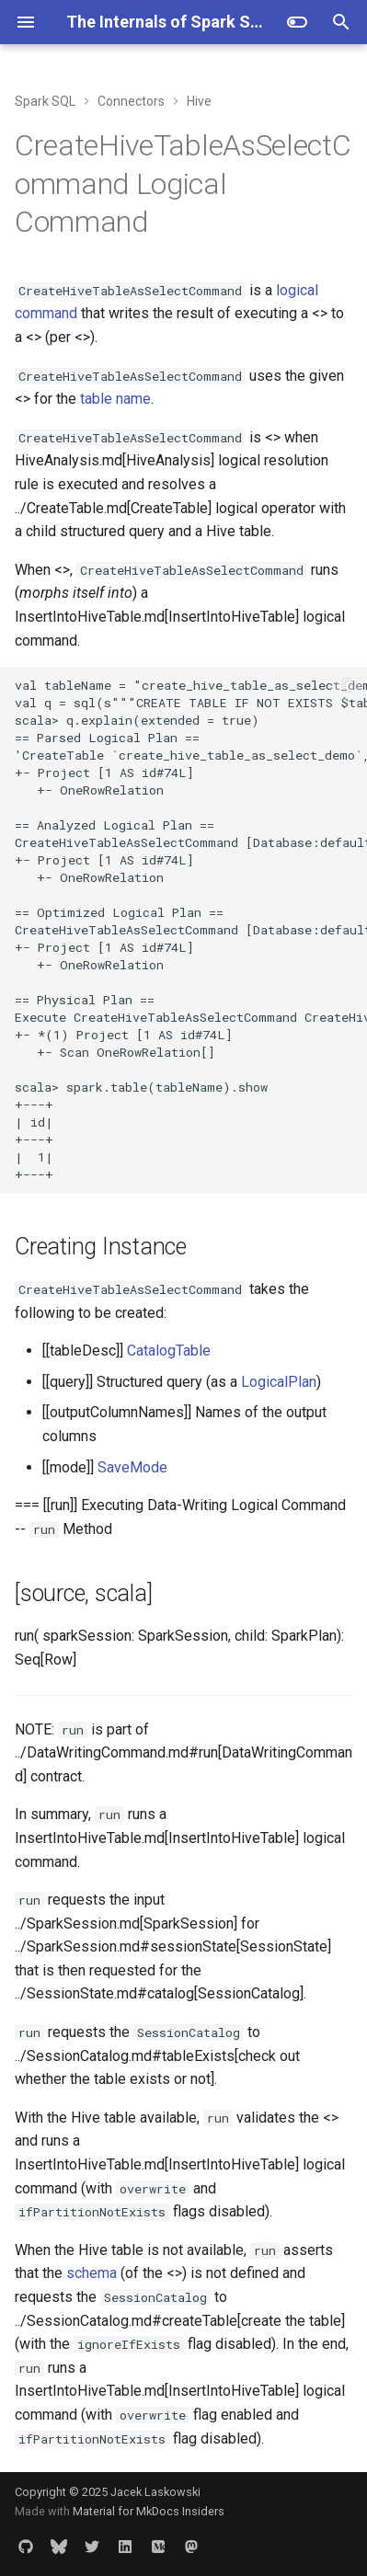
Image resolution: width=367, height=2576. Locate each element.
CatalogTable (169, 1350)
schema (91, 2273)
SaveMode (132, 1467)
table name (115, 398)
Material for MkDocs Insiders (148, 2511)
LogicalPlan (278, 1382)
